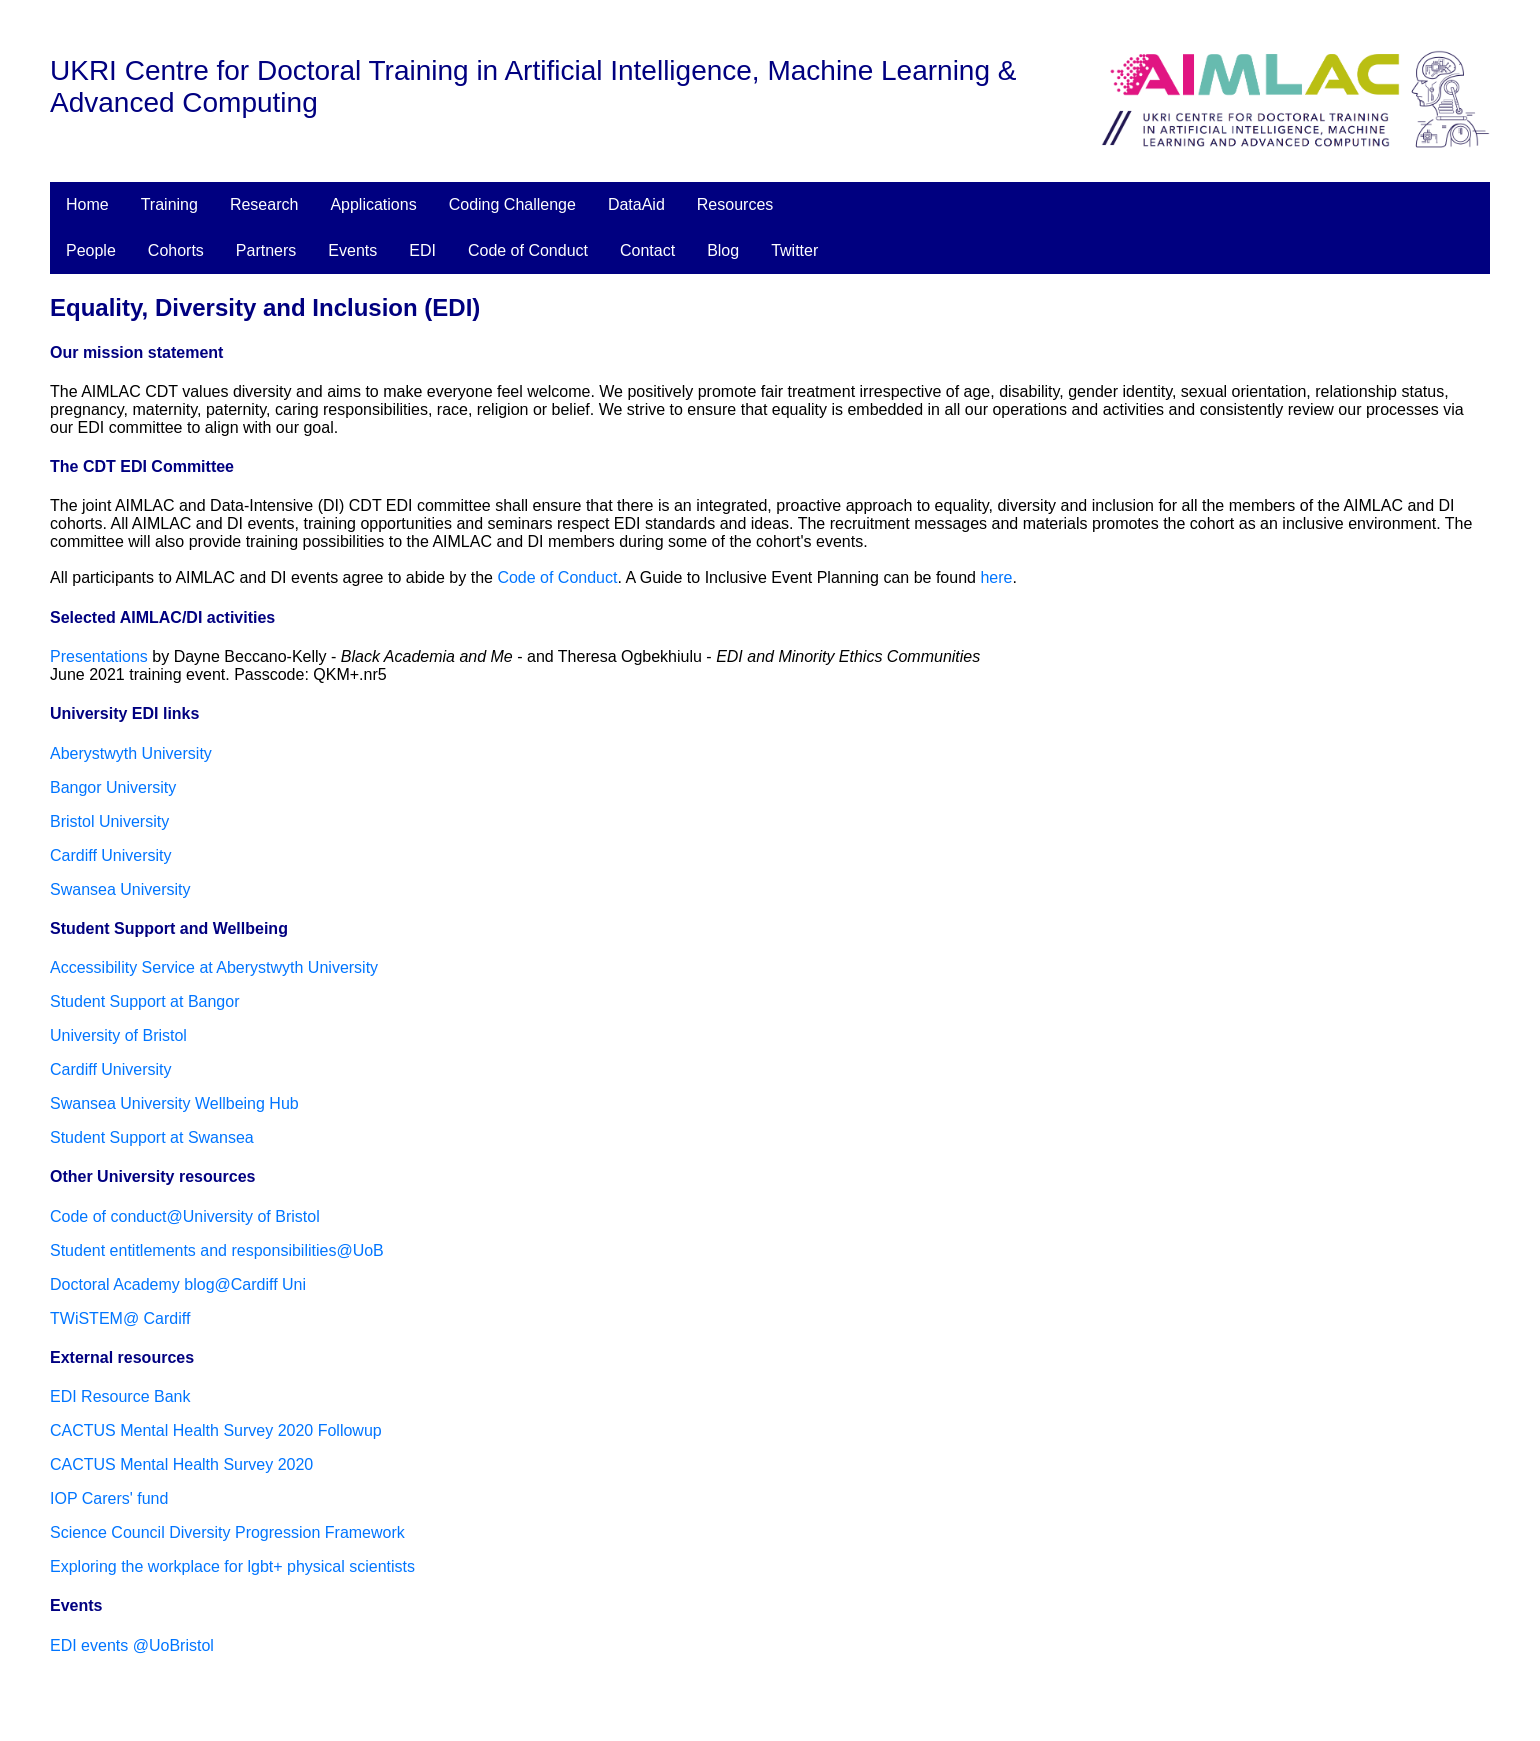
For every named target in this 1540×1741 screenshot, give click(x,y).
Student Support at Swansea (152, 1137)
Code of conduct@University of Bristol (185, 1216)
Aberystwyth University (131, 753)
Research (264, 204)
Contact (647, 250)
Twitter (794, 250)
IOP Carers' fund (109, 1498)
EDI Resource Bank (120, 1396)
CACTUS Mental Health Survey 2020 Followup (216, 1430)
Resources (735, 204)
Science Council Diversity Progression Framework (227, 1532)
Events (352, 250)
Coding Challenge (512, 204)
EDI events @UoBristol (132, 1645)
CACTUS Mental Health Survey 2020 (181, 1464)
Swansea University (120, 889)
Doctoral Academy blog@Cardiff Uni (178, 1284)
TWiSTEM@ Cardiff (120, 1318)
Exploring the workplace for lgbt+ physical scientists (232, 1566)
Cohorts (176, 250)
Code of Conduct (528, 250)
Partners (266, 250)
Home (87, 204)
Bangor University (113, 787)
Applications (373, 204)
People (91, 250)
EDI (422, 250)
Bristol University (109, 821)
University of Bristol (118, 1035)
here (996, 577)
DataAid (636, 204)
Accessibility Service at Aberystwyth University (214, 967)
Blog (723, 250)
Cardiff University (111, 855)
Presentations (99, 656)
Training (169, 204)
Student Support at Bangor (144, 1001)
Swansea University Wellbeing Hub (174, 1103)
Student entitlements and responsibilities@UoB (217, 1250)
